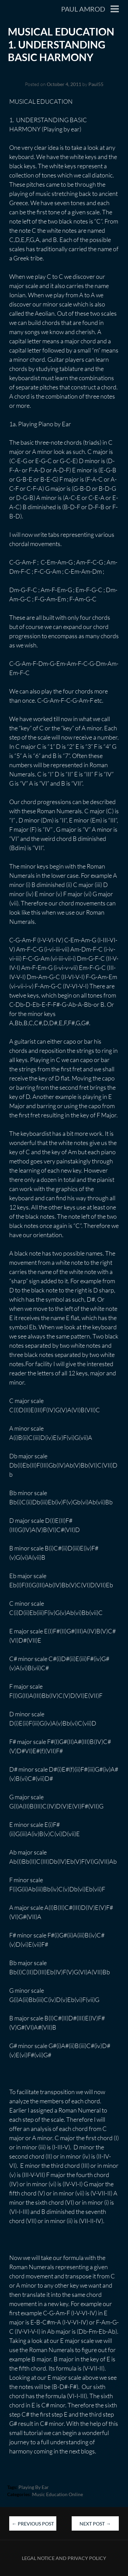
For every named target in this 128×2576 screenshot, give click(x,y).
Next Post (95, 2524)
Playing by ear (33, 2487)
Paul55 (95, 84)
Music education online (57, 2494)
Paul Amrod (83, 9)
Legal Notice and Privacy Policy (64, 2558)
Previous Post (33, 2524)
